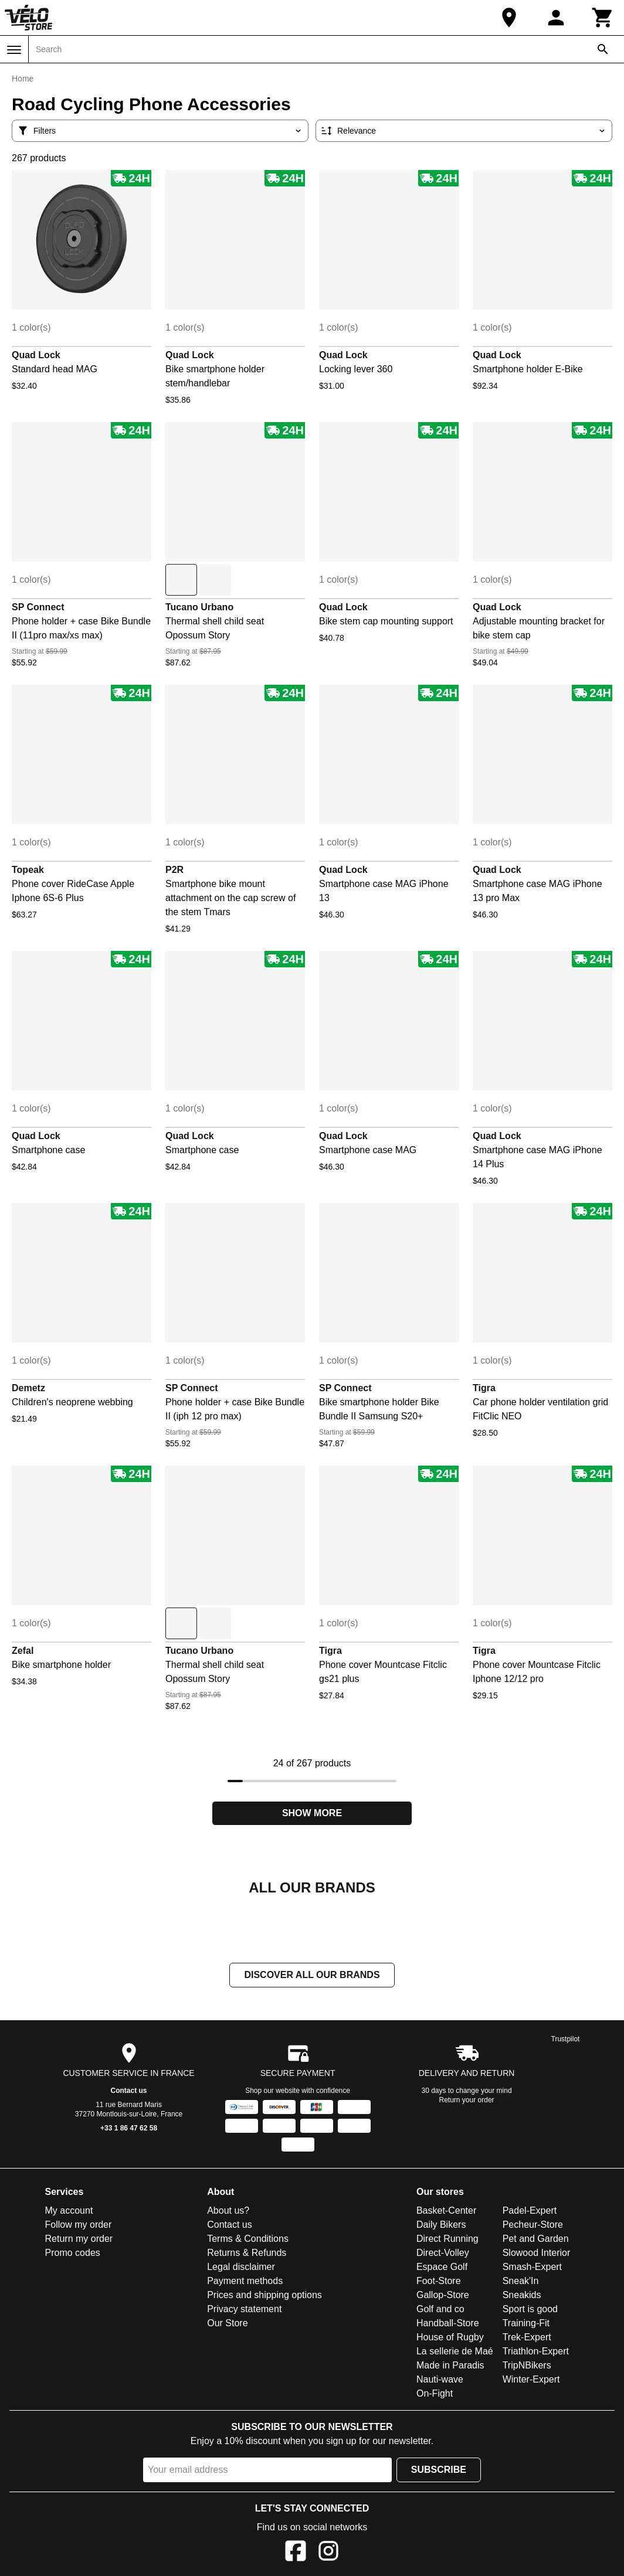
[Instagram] (328, 2553)
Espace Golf (441, 2267)
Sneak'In (521, 2281)
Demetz (28, 1388)
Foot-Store (438, 2281)
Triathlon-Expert (536, 2351)
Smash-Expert (532, 2267)
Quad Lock (36, 355)
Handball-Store (447, 2323)
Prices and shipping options (264, 2295)
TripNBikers (527, 2365)
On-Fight (434, 2393)
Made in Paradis (450, 2365)
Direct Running (447, 2239)
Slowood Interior (537, 2253)
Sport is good (530, 2309)
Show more (312, 1813)
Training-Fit (526, 2323)
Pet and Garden (536, 2239)
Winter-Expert (531, 2379)
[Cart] (603, 17)
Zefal (22, 1651)
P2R (174, 870)
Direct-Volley (442, 2253)
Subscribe (438, 2470)
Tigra (484, 1388)
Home (22, 78)
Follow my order (78, 2225)
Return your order (466, 2100)
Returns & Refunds (246, 2253)
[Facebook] (295, 2553)
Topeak (28, 870)
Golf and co (440, 2309)
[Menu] (14, 50)
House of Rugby (450, 2337)
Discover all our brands (311, 1975)
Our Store (227, 2323)
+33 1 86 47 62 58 (128, 2128)
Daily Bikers (441, 2225)
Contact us (129, 2090)
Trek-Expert (527, 2337)
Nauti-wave (439, 2379)
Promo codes (72, 2253)
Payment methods (245, 2281)
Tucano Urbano (199, 607)
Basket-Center (446, 2210)
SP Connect (38, 607)
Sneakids (522, 2295)
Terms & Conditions (248, 2239)
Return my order (79, 2239)
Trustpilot (565, 2039)
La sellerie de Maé (454, 2351)
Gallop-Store (442, 2295)
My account (69, 2210)
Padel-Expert (530, 2210)
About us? (228, 2210)
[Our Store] (509, 17)
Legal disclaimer (241, 2267)
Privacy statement (244, 2309)
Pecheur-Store (533, 2225)
